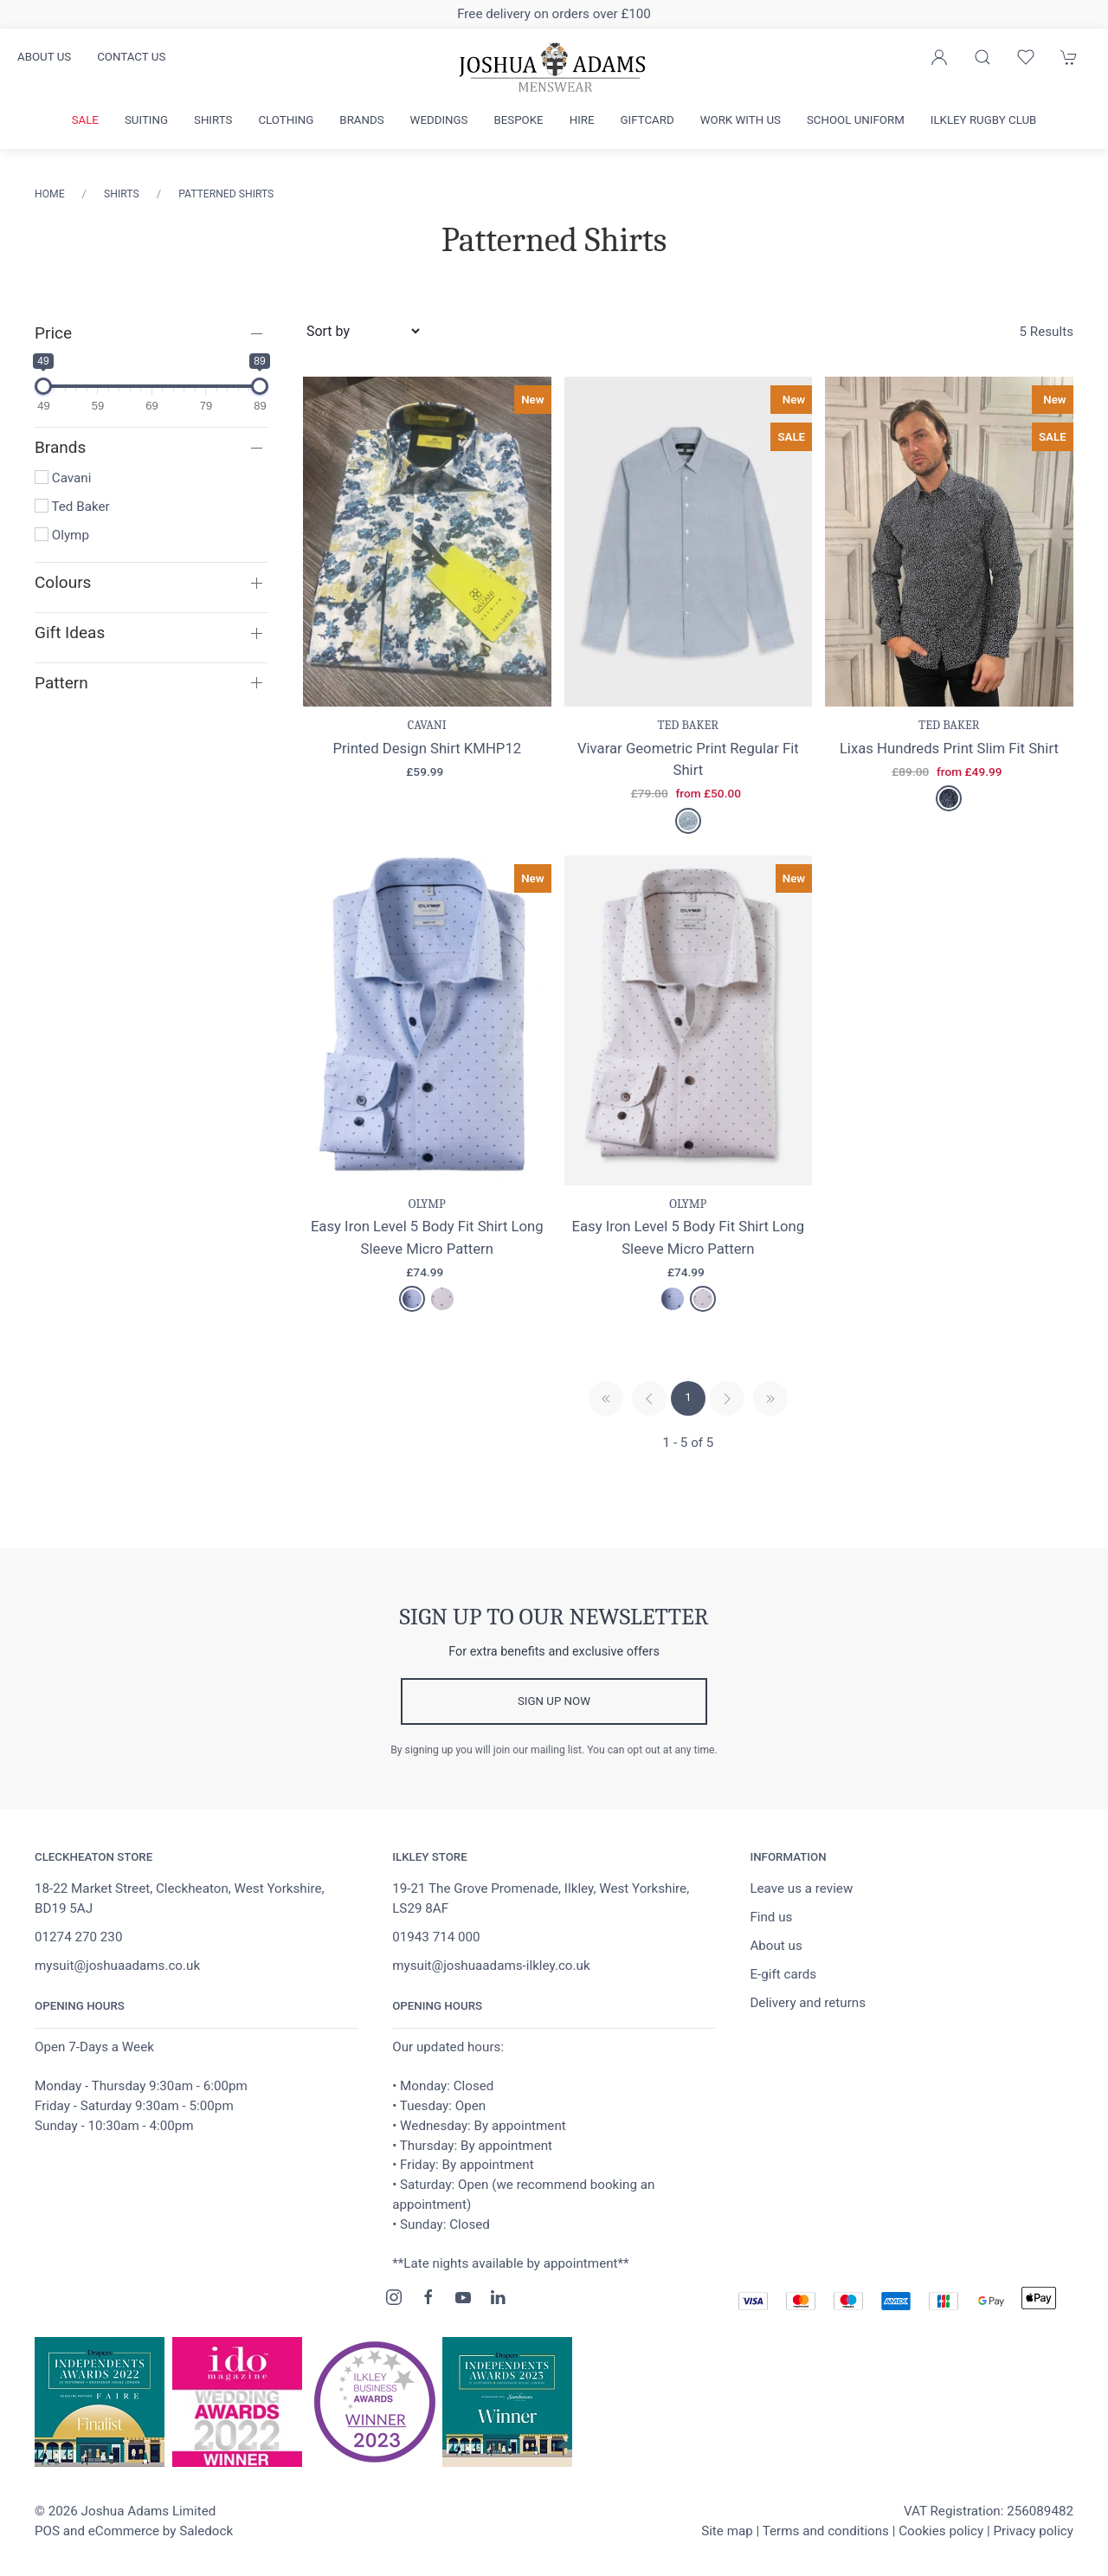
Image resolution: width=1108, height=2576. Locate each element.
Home (50, 194)
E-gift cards (783, 1974)
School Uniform (856, 119)
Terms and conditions (826, 2531)
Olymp (62, 535)
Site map (727, 2531)
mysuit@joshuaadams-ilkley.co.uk (490, 1965)
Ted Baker (72, 506)
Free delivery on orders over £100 (554, 14)
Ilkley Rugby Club (984, 119)
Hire (582, 119)
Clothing (285, 119)
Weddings (439, 119)
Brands (361, 119)
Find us (771, 1917)
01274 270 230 (78, 1937)
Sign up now (554, 1701)
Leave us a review (801, 1888)
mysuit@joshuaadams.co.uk (117, 1965)
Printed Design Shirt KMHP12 (426, 748)
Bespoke (518, 119)
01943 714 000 (436, 1937)
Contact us (131, 56)
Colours (63, 582)
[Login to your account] (939, 57)
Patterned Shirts (226, 194)
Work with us (740, 119)
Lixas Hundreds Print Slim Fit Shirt (949, 748)
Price (53, 333)
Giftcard (647, 119)
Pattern (61, 683)
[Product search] (982, 57)
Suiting (146, 119)
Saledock (206, 2531)
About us (44, 56)
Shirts (213, 119)
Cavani (63, 478)
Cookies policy (941, 2531)
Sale (85, 119)
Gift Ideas (70, 632)
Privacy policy (1033, 2531)
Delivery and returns (808, 2003)
